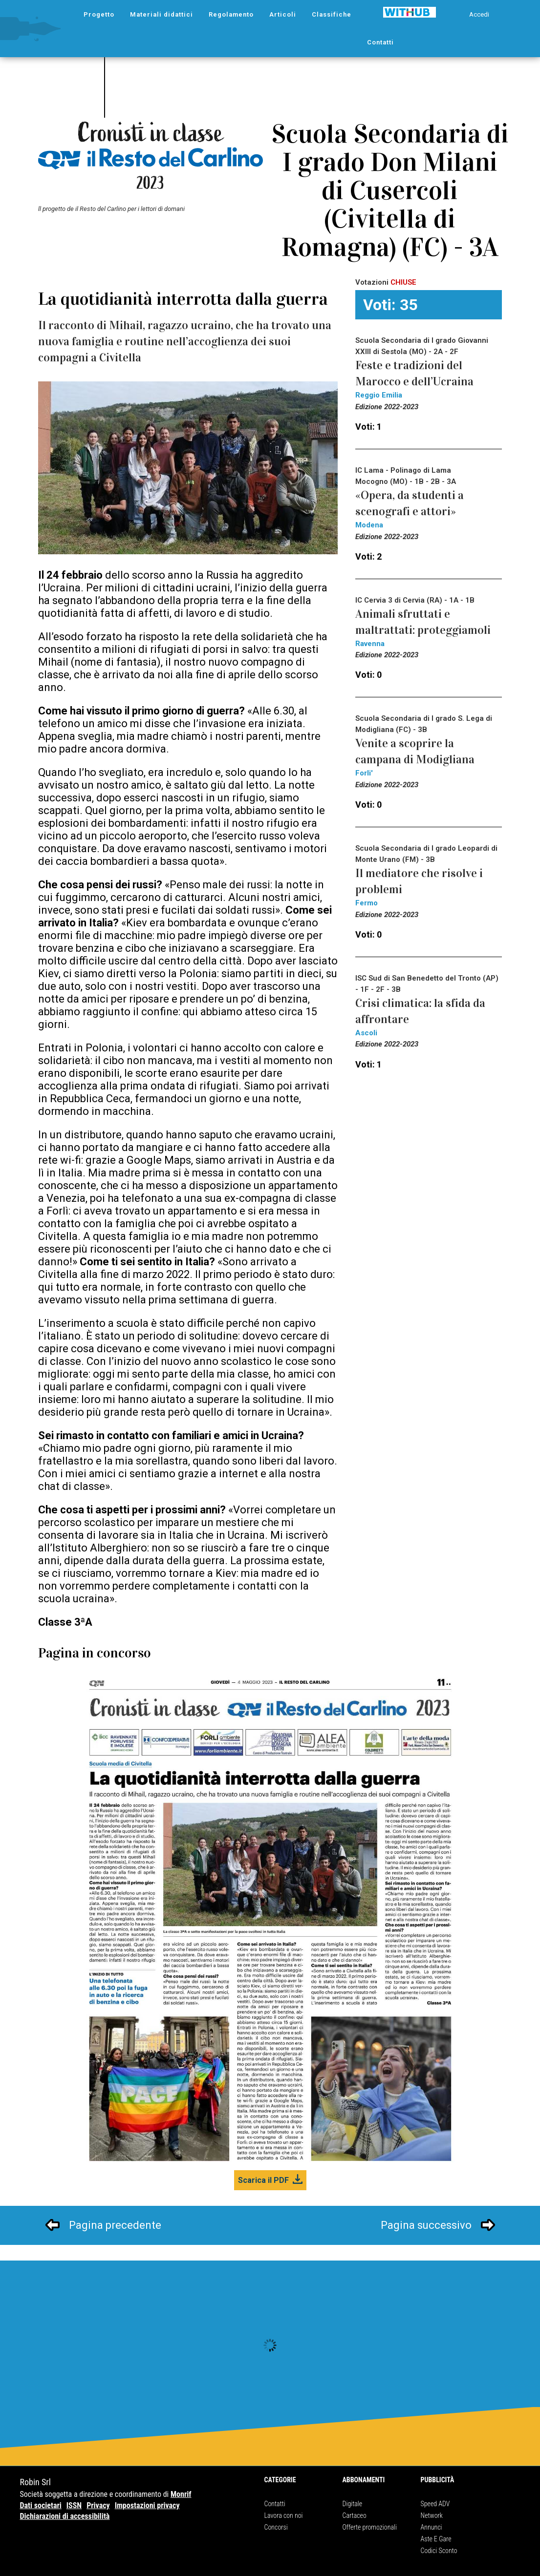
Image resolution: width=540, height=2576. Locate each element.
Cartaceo (355, 2515)
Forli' (364, 773)
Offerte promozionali (370, 2527)
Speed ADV (435, 2504)
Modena (369, 525)
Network (432, 2515)
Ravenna (370, 643)
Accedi (479, 14)
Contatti (274, 2504)
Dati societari (41, 2505)
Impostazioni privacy (147, 2505)
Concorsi (276, 2527)
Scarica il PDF (263, 2180)
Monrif (181, 2494)
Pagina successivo (426, 2225)
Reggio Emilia (378, 395)
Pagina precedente (115, 2225)
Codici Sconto (439, 2551)
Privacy (98, 2505)
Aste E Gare (436, 2539)
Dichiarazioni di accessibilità (65, 2516)
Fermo (366, 903)
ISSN (74, 2505)
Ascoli (366, 1032)
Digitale (353, 2504)
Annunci (431, 2527)
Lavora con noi (283, 2515)
